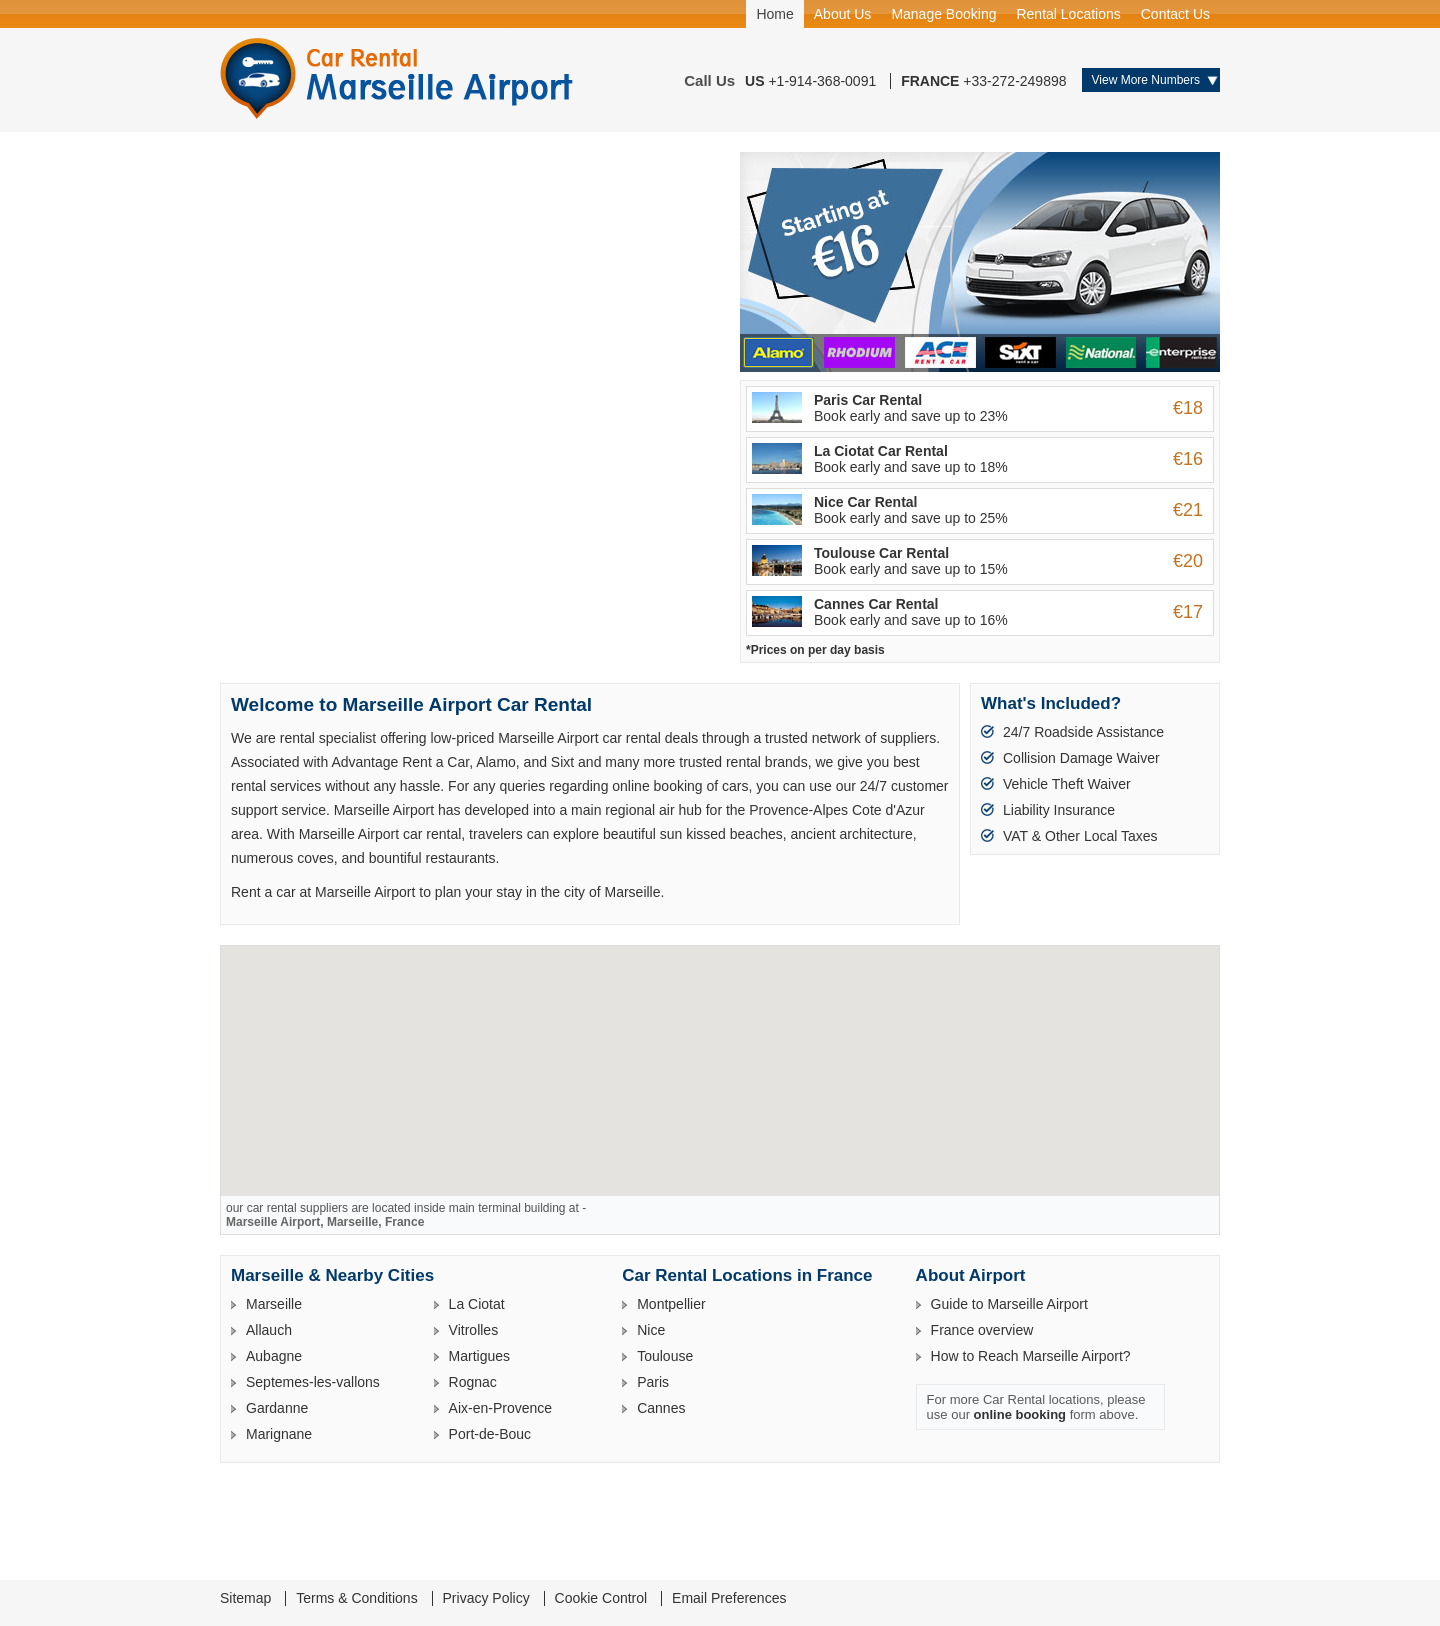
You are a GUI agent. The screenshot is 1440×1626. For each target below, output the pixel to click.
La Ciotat (477, 1304)
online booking (1020, 1414)
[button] (720, 1052)
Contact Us (1175, 14)
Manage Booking (943, 14)
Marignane (279, 1434)
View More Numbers (1146, 80)
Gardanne (277, 1408)
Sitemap (245, 1598)
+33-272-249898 (1014, 81)
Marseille (274, 1304)
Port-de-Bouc (490, 1434)
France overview (982, 1330)
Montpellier (671, 1304)
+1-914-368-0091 (822, 81)
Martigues (479, 1356)
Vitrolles (474, 1330)
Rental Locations (1068, 14)
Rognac (473, 1382)
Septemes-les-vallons (313, 1382)
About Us (843, 14)
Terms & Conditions (356, 1598)
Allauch (269, 1330)
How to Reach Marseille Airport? (1031, 1356)
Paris (653, 1382)
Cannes (661, 1408)
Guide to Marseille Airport (1009, 1304)
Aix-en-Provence (501, 1408)
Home (774, 14)
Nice (651, 1330)
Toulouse (665, 1356)
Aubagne (274, 1356)
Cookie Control (601, 1598)
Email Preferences (729, 1598)
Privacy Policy (486, 1598)
